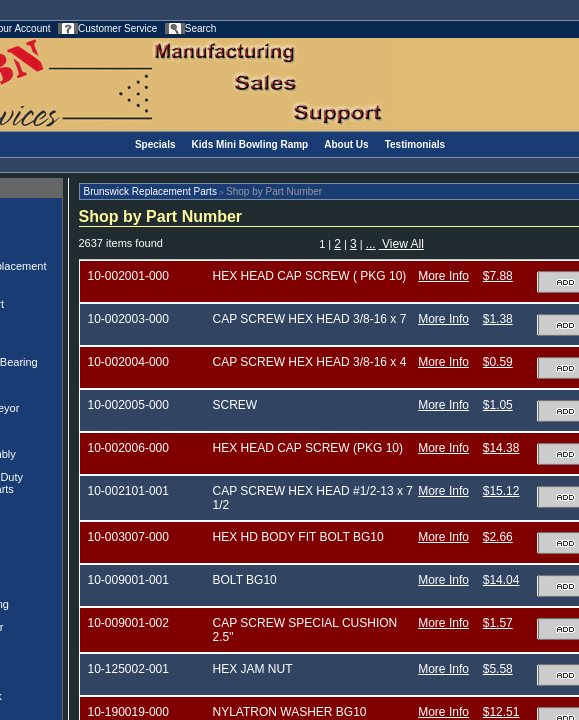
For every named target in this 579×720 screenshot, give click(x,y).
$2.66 (498, 537)
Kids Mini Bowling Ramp (250, 144)
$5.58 (498, 669)
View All (401, 244)
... (371, 244)
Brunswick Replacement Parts (150, 191)
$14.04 (501, 580)
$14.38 (501, 448)
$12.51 (501, 712)
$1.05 (498, 405)
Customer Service (117, 28)
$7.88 (498, 276)
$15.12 (501, 491)
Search (201, 28)
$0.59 (498, 362)
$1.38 (498, 319)
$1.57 (498, 623)
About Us (346, 144)
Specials (155, 144)
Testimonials (415, 144)
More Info (443, 276)
